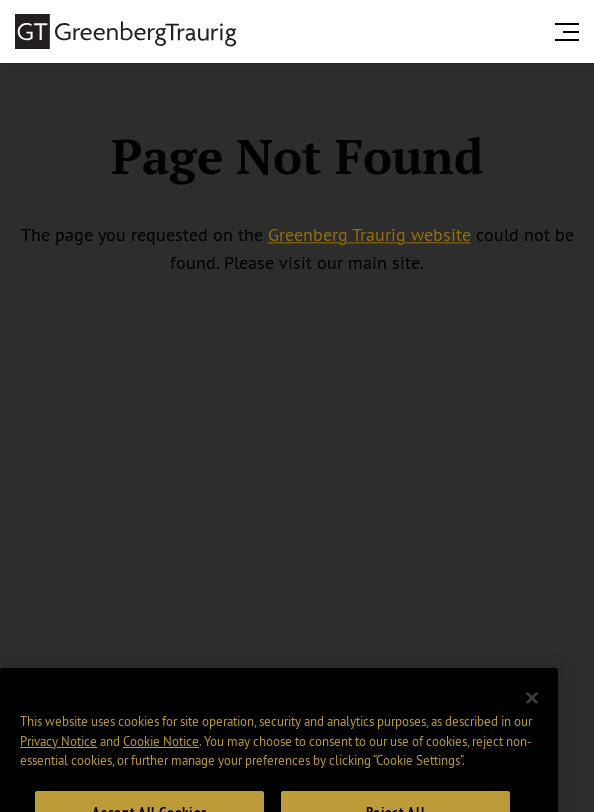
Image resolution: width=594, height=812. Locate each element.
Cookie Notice (161, 757)
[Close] (532, 714)
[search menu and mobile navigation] (571, 32)
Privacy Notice (58, 757)
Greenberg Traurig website (369, 235)
